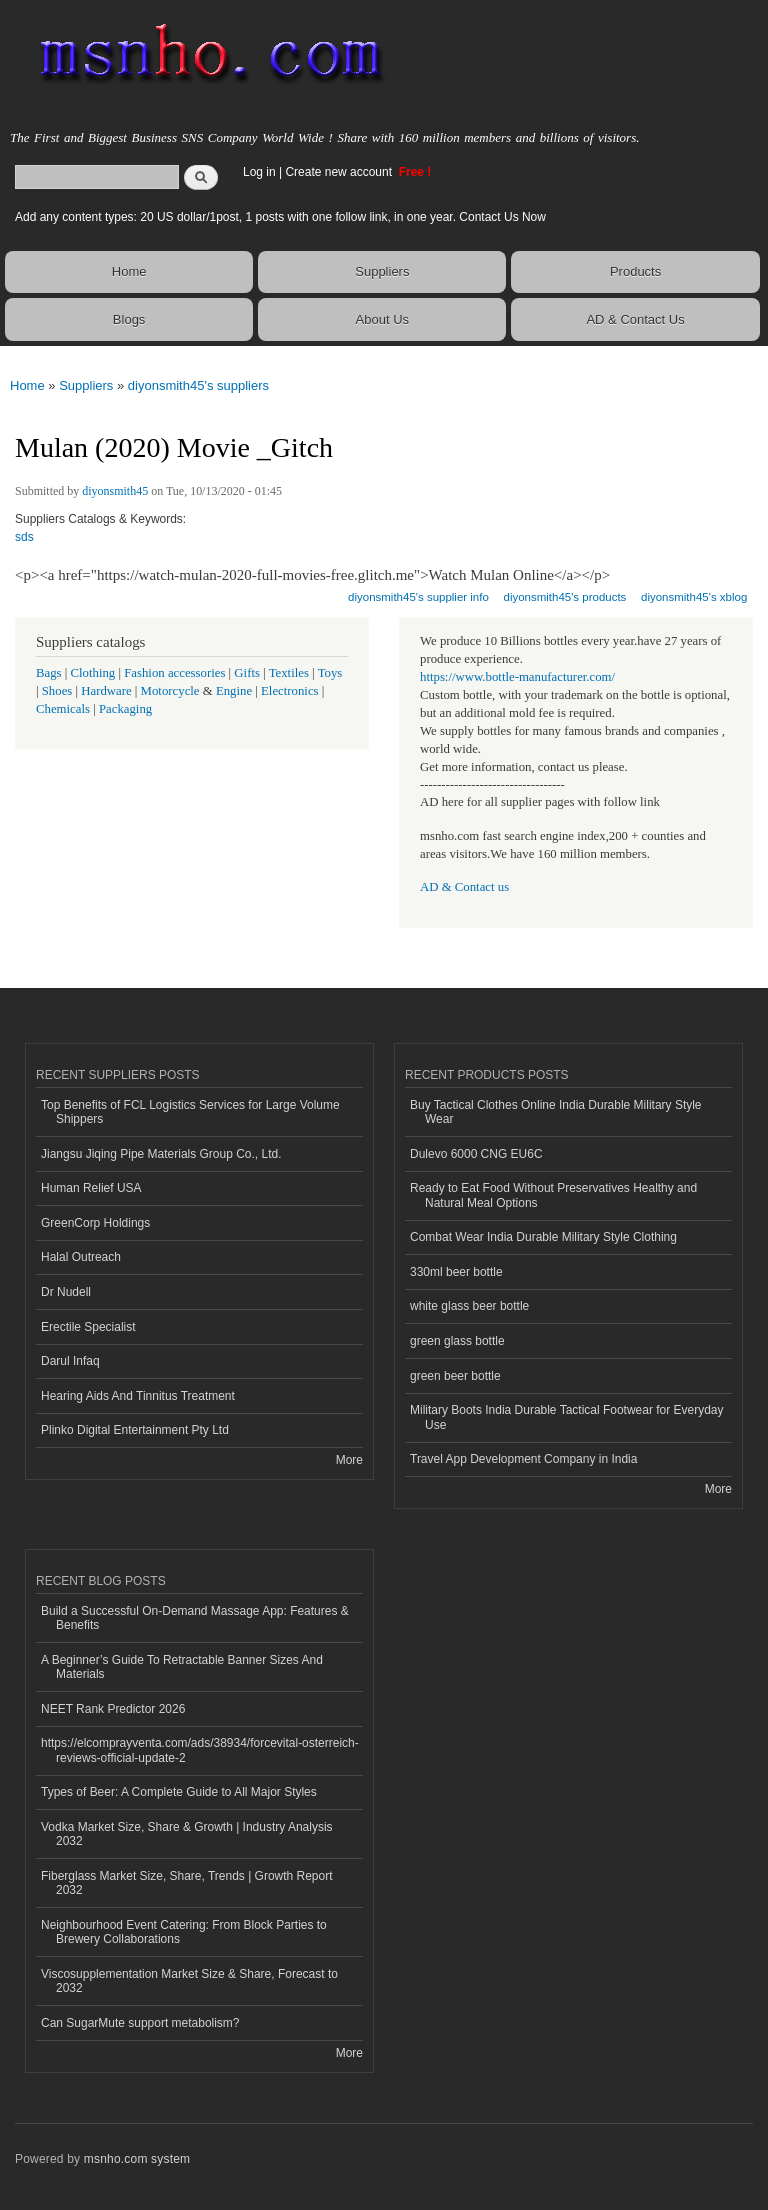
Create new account (340, 172)
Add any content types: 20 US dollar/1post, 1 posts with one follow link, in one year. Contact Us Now (280, 217)
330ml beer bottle (456, 1272)
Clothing (93, 673)
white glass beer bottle (469, 1306)
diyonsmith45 (115, 491)
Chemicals (64, 709)
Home (129, 271)
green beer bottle (455, 1376)
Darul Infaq (70, 1361)
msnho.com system (137, 2159)
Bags (49, 673)
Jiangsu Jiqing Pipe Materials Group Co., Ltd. (161, 1154)
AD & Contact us (464, 887)
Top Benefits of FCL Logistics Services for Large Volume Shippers (190, 1112)
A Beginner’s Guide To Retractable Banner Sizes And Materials (182, 1667)
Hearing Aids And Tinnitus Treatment (138, 1396)
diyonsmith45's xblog (694, 597)
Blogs (129, 319)
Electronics (290, 691)
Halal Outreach (81, 1257)
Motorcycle (170, 691)
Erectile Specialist (88, 1327)
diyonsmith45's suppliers (198, 385)
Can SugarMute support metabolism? (140, 2023)
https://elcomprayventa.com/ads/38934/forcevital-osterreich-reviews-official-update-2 (200, 1750)
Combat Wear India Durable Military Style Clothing (543, 1237)
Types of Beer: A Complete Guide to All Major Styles (179, 1792)
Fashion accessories (174, 673)
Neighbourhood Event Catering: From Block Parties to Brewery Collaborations (184, 1932)
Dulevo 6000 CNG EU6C (476, 1154)
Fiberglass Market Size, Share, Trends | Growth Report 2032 (187, 1883)
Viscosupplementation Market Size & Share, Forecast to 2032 (189, 1981)
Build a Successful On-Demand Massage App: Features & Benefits (195, 1618)
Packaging (125, 709)
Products (635, 271)
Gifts (247, 673)
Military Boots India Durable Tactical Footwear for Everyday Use (567, 1417)
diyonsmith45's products (565, 597)
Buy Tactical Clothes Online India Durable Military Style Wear (556, 1112)
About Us (382, 319)
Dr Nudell (66, 1292)
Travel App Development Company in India (523, 1459)
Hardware (106, 691)
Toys (330, 673)
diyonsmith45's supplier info (418, 597)
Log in (259, 172)
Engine (234, 691)
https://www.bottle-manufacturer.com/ (517, 677)
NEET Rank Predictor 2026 (113, 1709)
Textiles (289, 673)
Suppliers (382, 271)
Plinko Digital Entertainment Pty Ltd (135, 1430)
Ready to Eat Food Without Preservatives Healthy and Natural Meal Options (553, 1195)
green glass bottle (457, 1341)
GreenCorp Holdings (95, 1223)
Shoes (57, 691)
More (349, 1460)
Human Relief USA (91, 1188)
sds (24, 537)
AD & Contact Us (635, 319)
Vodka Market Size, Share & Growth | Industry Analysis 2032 (187, 1834)
